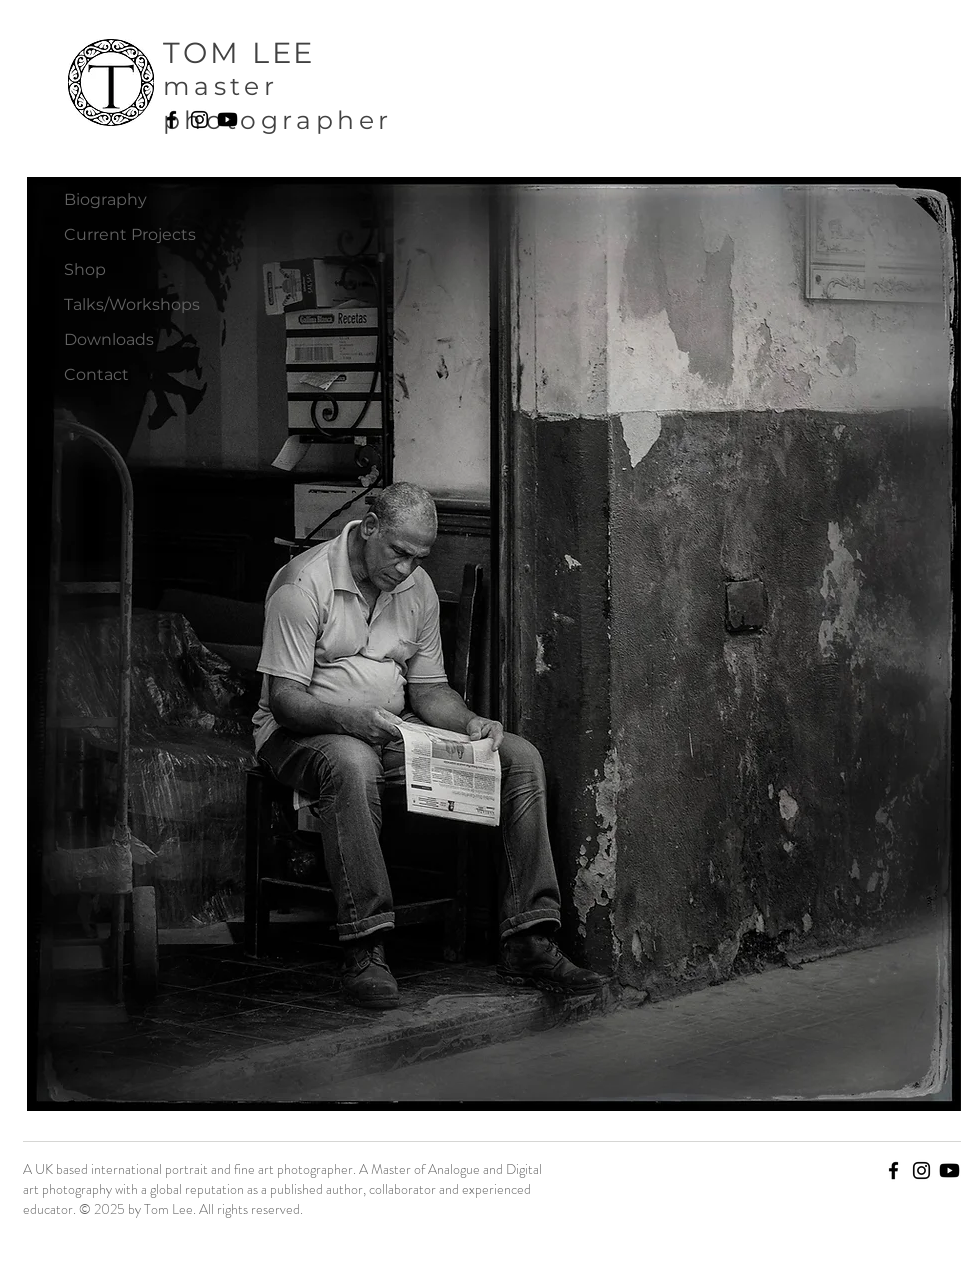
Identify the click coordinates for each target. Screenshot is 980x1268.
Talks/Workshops (132, 304)
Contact (96, 374)
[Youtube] (227, 119)
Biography (105, 199)
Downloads (109, 339)
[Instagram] (199, 119)
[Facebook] (171, 119)
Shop (85, 269)
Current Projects (130, 234)
